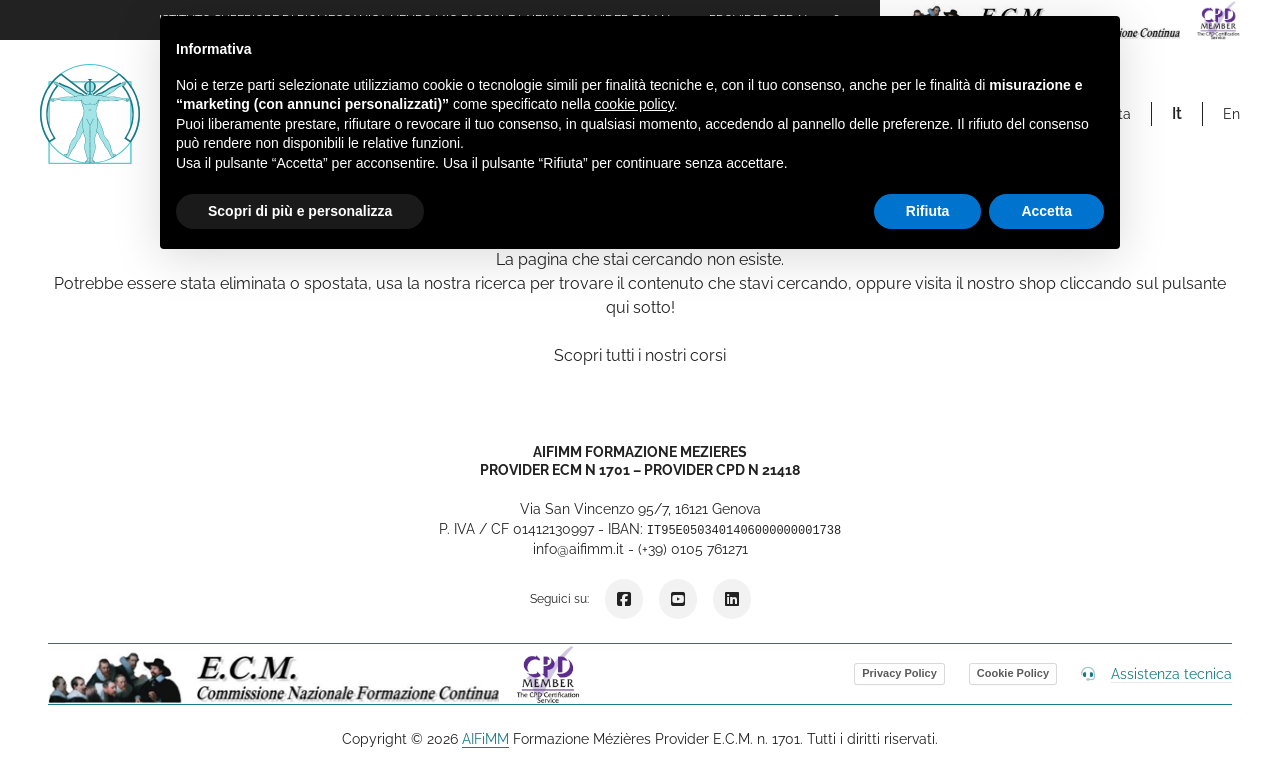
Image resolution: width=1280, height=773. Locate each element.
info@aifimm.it (578, 549)
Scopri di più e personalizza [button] (300, 211)
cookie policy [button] (634, 104)
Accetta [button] (1046, 211)
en (1231, 114)
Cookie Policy (1013, 673)
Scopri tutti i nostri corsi (640, 355)
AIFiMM (485, 739)
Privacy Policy (899, 673)
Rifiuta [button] (928, 211)
